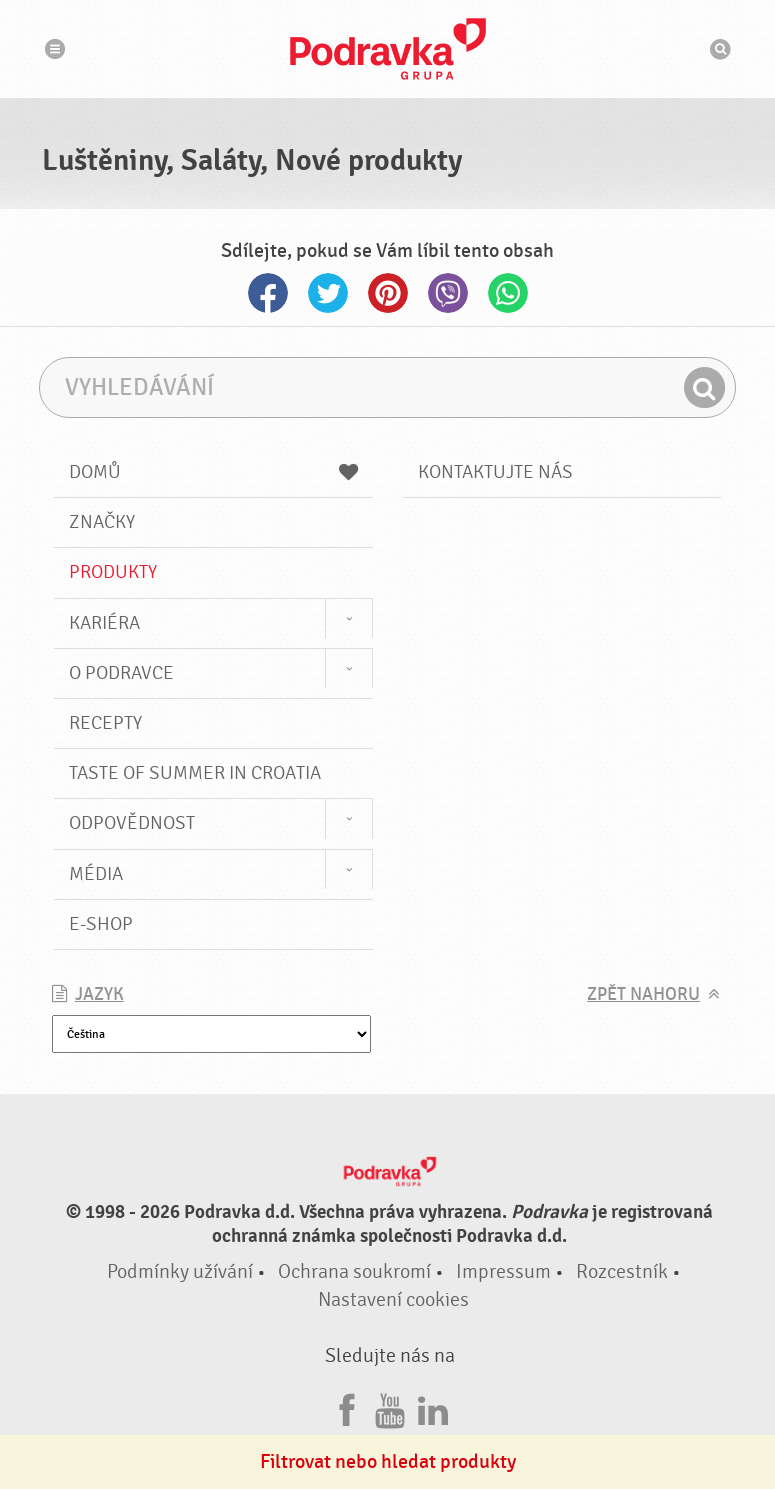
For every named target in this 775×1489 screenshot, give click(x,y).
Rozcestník (622, 1271)
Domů (213, 472)
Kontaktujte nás (495, 472)
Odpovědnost (132, 823)
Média (96, 874)
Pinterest (388, 293)
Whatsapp (508, 293)
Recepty (105, 723)
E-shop (101, 924)
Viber (448, 293)
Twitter (328, 293)
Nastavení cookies (393, 1299)
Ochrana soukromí (354, 1271)
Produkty (113, 572)
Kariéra (104, 623)
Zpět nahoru (643, 994)
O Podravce (121, 673)
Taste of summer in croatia (195, 773)
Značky (102, 522)
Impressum (503, 1271)
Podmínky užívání (180, 1271)
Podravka (388, 49)
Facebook (268, 293)
